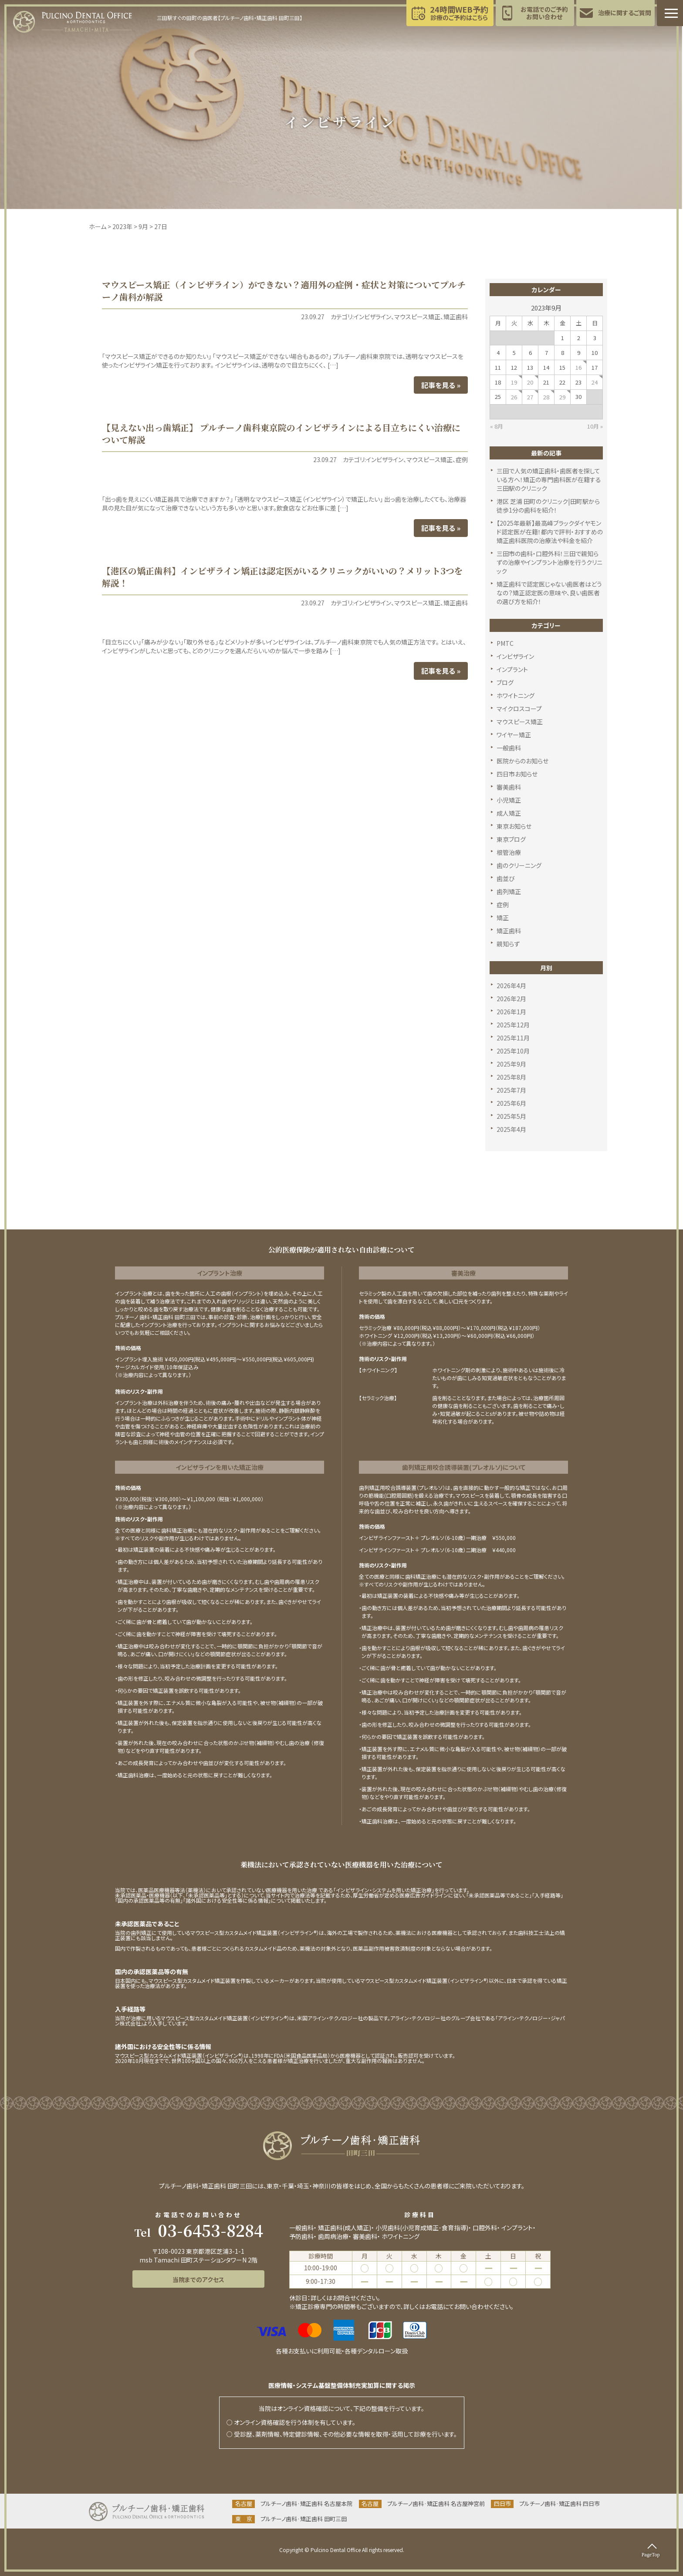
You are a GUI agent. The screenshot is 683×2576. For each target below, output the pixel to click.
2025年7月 (511, 1090)
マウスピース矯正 (417, 316)
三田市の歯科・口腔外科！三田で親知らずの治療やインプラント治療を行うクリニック (549, 562)
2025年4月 (511, 1129)
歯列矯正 (509, 891)
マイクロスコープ (519, 708)
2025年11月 (513, 1037)
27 (530, 397)
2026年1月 (511, 1011)
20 (530, 382)
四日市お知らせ (517, 774)
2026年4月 (511, 985)
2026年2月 (511, 998)
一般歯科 (509, 747)
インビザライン (372, 316)
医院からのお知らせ (522, 760)
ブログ (505, 682)
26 (514, 397)
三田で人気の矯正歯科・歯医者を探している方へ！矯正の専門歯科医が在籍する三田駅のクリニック (549, 479)
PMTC (505, 643)
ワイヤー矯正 (514, 734)
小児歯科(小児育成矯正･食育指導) (421, 2227)
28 (546, 397)
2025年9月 (511, 1064)
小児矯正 (509, 800)
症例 (462, 459)
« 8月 (496, 426)
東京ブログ (511, 839)
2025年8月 (511, 1077)
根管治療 (509, 852)
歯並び (506, 878)
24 (595, 382)
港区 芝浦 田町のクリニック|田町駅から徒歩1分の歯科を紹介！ (548, 505)
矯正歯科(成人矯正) (344, 2227)
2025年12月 (513, 1024)
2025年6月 (511, 1103)
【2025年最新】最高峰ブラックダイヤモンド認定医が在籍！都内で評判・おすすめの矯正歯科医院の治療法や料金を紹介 (550, 532)
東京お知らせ (514, 826)
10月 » (595, 426)
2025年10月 (513, 1051)
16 (578, 367)
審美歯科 (509, 787)
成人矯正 (509, 813)
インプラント (512, 669)
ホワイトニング (515, 695)
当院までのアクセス (198, 2279)
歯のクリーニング (519, 865)
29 (562, 397)
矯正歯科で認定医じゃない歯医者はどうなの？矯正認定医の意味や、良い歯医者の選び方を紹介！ (549, 593)
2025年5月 (511, 1116)
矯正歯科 (455, 316)
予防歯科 (301, 2236)
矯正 (503, 917)
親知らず (508, 943)
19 (514, 382)
